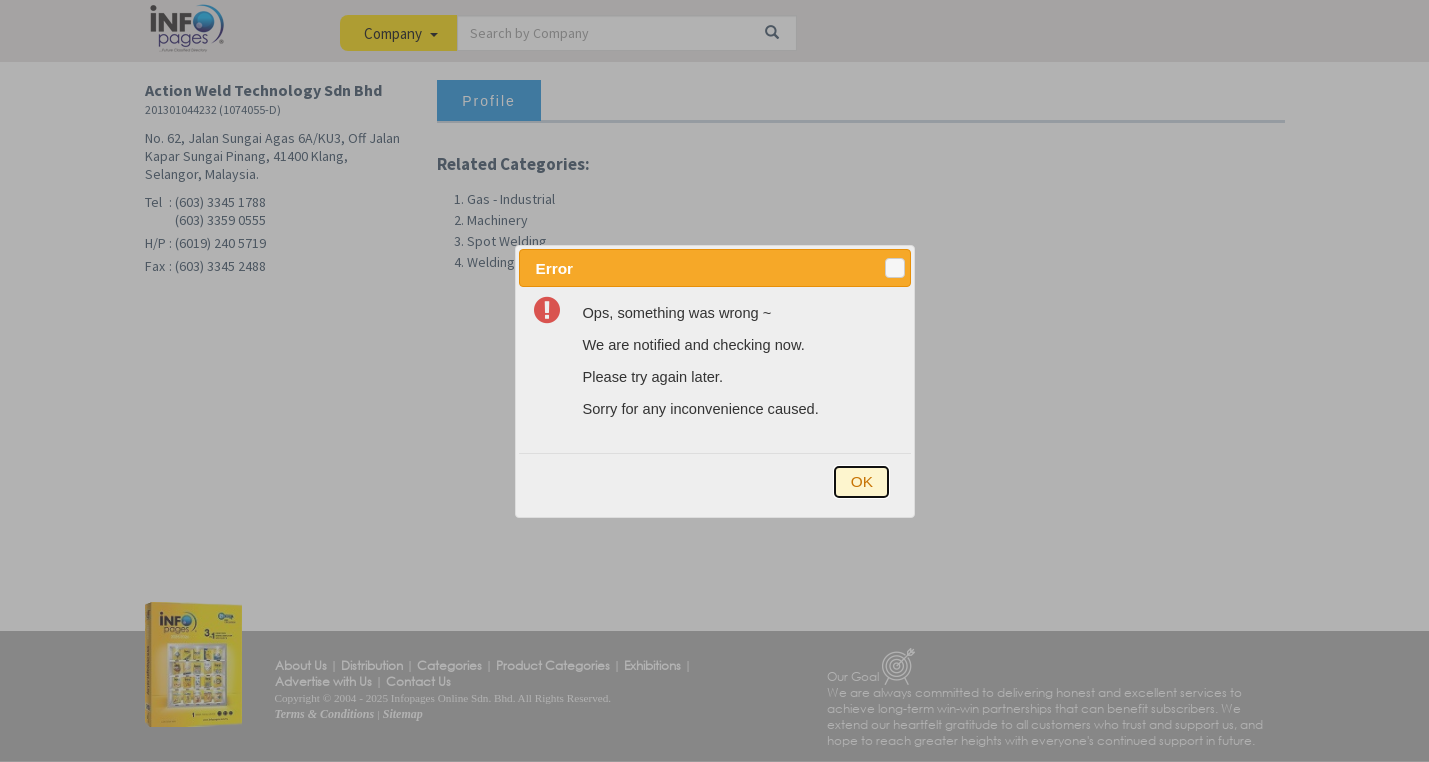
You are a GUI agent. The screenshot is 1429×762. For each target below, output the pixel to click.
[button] (895, 268)
